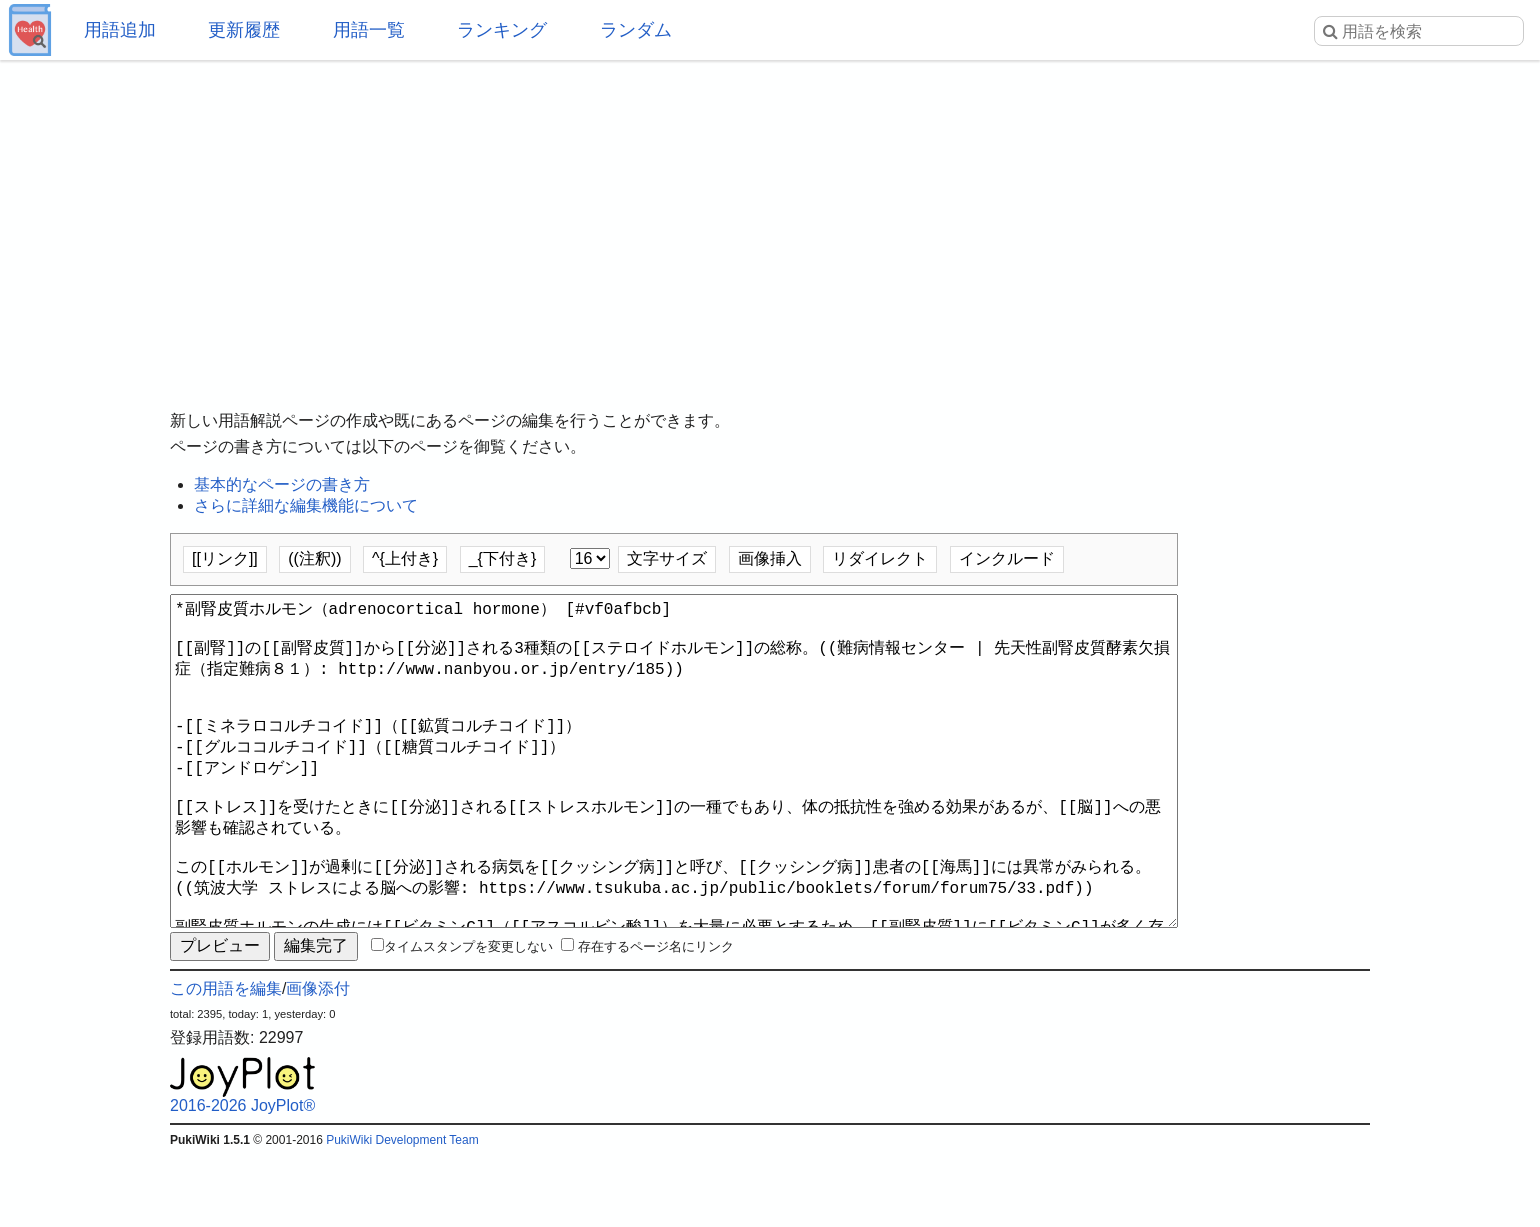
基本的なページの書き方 (282, 484)
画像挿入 (770, 558)
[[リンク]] (225, 558)
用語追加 (120, 30)
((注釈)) (314, 558)
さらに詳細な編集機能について (306, 505)
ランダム (636, 30)
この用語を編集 (226, 1060)
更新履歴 (244, 30)
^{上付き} (405, 558)
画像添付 (318, 1060)
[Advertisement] (770, 220)
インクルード (1007, 558)
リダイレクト (880, 558)
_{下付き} (503, 558)
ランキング (502, 30)
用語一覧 (369, 30)
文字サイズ (667, 558)
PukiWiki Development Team (402, 1212)
